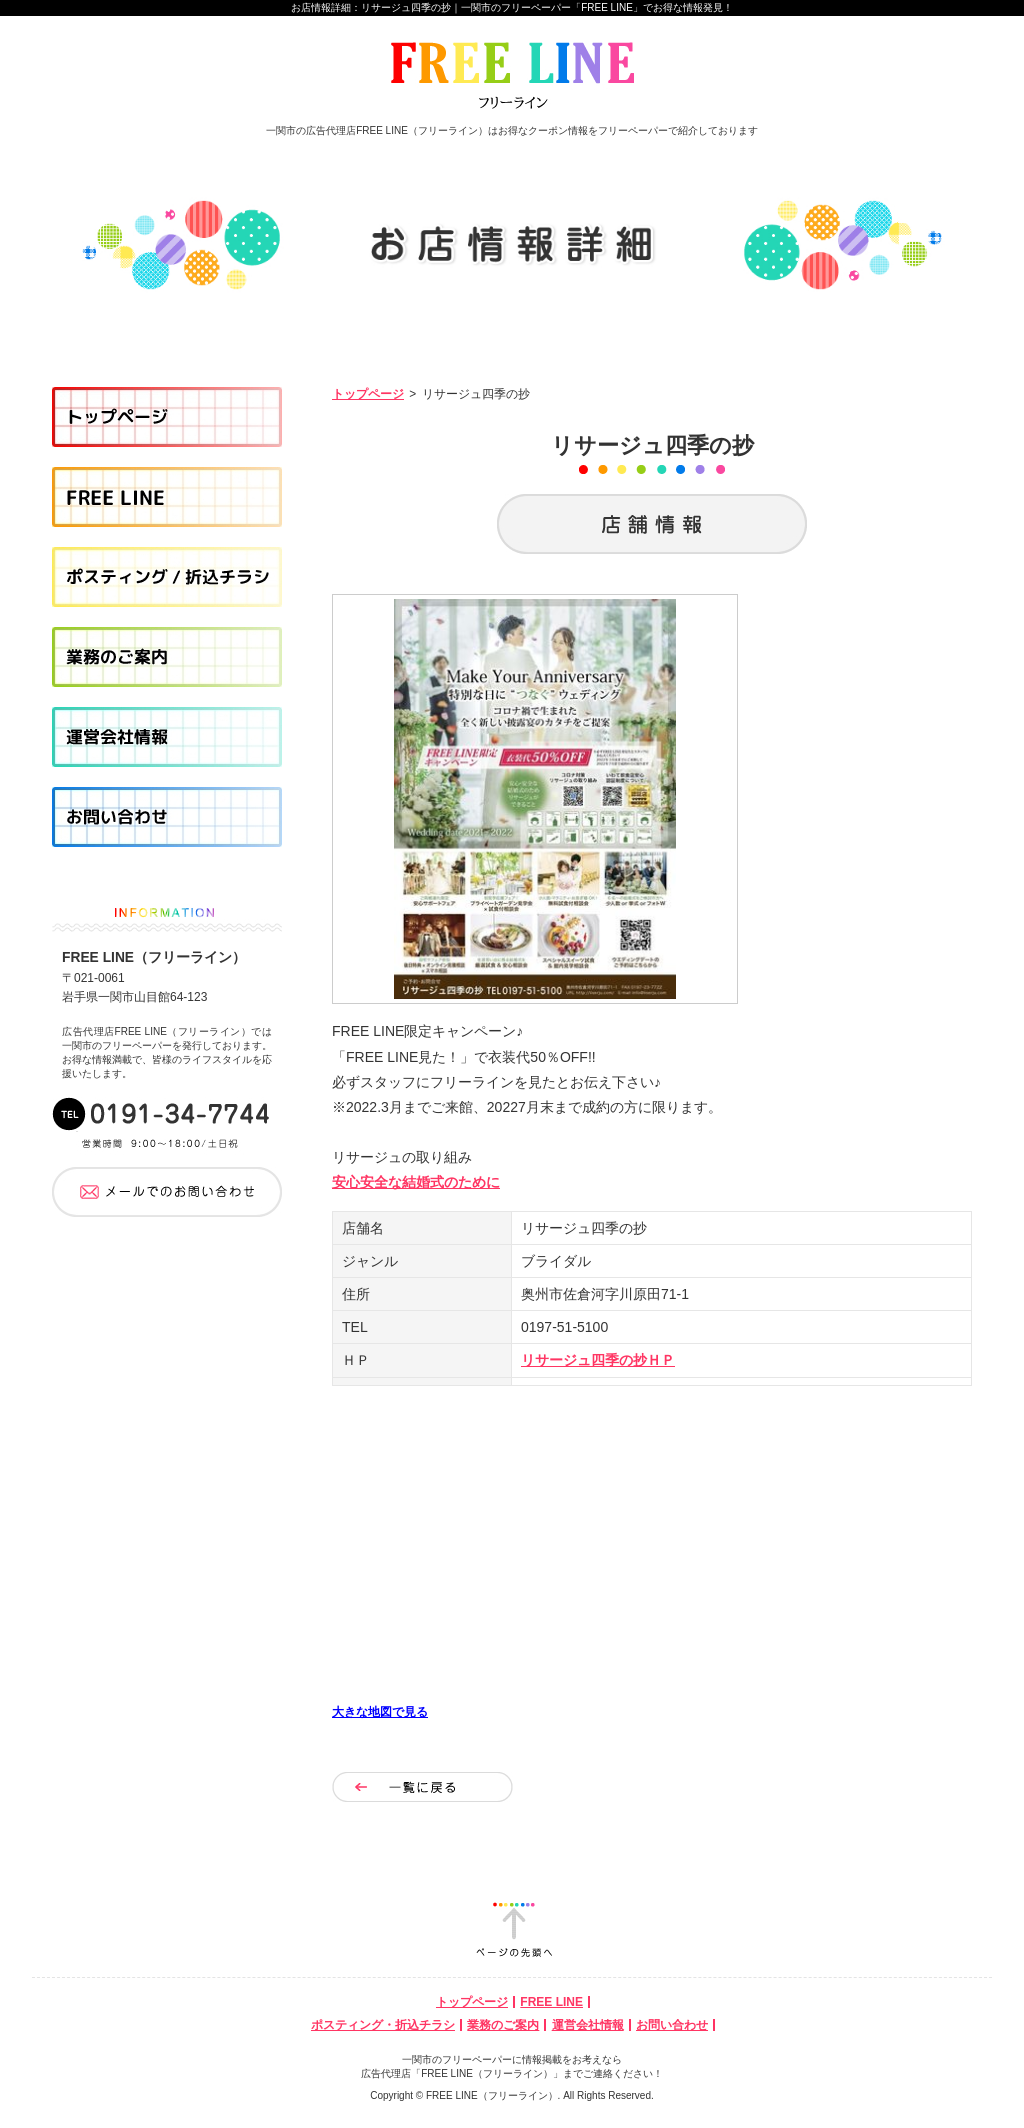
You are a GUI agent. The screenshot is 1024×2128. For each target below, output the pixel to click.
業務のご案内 (503, 2025)
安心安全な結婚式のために (416, 1182)
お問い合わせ (672, 2025)
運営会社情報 (588, 2025)
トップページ (368, 394)
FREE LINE (551, 2002)
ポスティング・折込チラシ (383, 2025)
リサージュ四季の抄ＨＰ (598, 1360)
